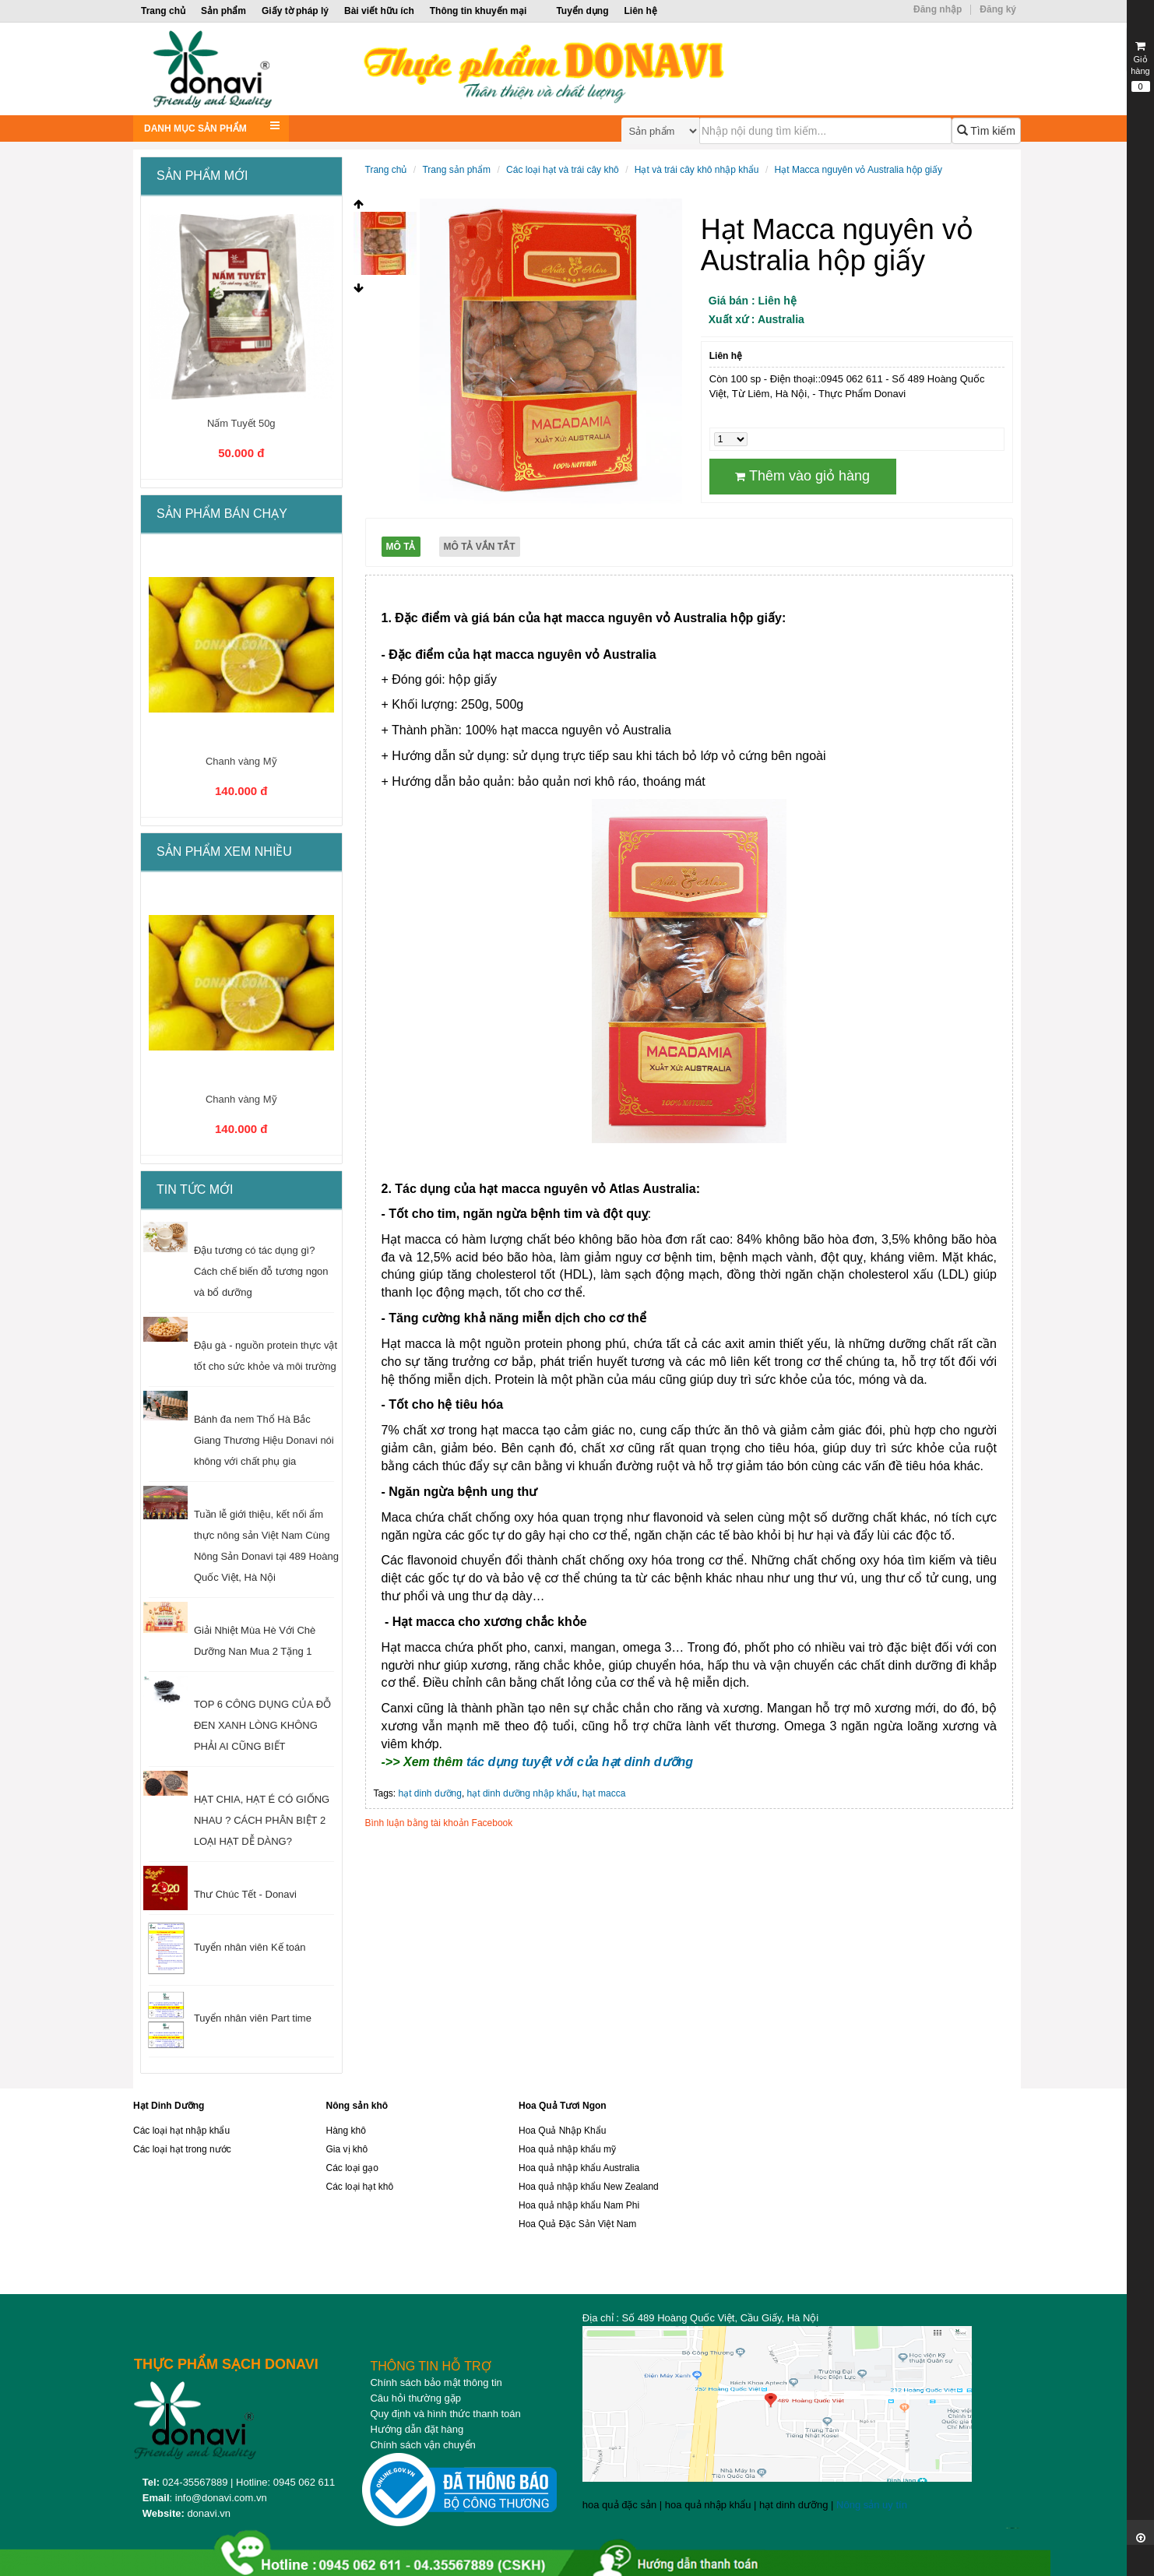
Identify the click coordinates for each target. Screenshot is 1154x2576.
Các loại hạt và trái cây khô (562, 169)
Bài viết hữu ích (379, 10)
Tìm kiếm (986, 131)
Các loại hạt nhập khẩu (181, 2130)
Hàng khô (346, 2130)
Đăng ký (998, 9)
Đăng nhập (937, 9)
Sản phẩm (223, 10)
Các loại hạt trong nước (182, 2149)
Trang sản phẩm (456, 169)
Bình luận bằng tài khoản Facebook (439, 1823)
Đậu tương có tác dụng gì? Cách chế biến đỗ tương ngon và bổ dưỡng (261, 1271)
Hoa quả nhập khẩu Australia (579, 2168)
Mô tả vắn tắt (479, 546)
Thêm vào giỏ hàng (802, 476)
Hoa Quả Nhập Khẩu (562, 2130)
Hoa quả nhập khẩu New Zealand (589, 2186)
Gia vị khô (347, 2149)
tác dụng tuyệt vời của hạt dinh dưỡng (579, 1761)
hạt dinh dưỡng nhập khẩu (522, 1793)
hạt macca (604, 1793)
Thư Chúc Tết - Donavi (245, 1894)
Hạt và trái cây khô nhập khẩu (697, 169)
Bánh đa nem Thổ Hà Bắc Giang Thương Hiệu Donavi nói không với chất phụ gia (264, 1440)
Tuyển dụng (582, 10)
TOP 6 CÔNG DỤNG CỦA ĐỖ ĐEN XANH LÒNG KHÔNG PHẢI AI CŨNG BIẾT (262, 1725)
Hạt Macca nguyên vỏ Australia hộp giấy (858, 169)
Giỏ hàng (1140, 66)
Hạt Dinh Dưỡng (168, 2105)
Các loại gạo (352, 2168)
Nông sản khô (357, 2105)
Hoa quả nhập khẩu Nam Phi (579, 2205)
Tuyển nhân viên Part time (252, 2018)
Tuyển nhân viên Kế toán (250, 1947)
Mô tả (401, 546)
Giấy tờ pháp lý (295, 10)
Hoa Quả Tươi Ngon (563, 2105)
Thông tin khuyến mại (478, 10)
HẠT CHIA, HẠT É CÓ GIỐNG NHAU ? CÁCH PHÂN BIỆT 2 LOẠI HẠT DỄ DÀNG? (261, 1820)
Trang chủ (163, 10)
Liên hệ (640, 10)
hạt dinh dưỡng (430, 1793)
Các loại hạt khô (360, 2186)
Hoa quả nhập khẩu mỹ (567, 2149)
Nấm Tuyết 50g (241, 423)
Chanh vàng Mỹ (241, 761)
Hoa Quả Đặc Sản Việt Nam (577, 2224)
